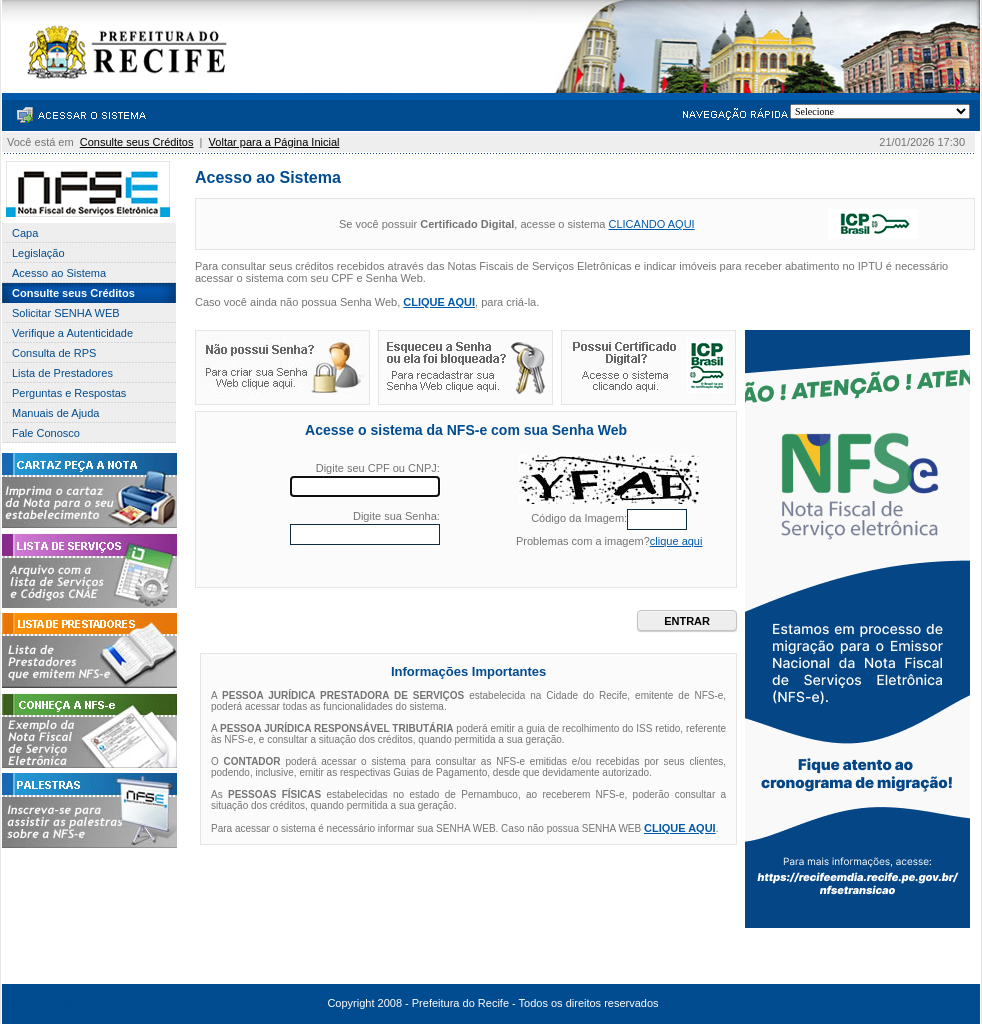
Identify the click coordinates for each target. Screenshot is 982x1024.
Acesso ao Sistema (59, 273)
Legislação (38, 253)
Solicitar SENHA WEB (66, 313)
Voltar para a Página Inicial (274, 142)
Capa (25, 233)
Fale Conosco (46, 433)
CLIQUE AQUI (439, 302)
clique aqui (676, 541)
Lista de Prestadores (62, 373)
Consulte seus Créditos (137, 142)
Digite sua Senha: (396, 516)
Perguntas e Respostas (69, 393)
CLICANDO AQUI (651, 224)
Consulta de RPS (54, 353)
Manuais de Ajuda (55, 413)
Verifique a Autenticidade (72, 333)
